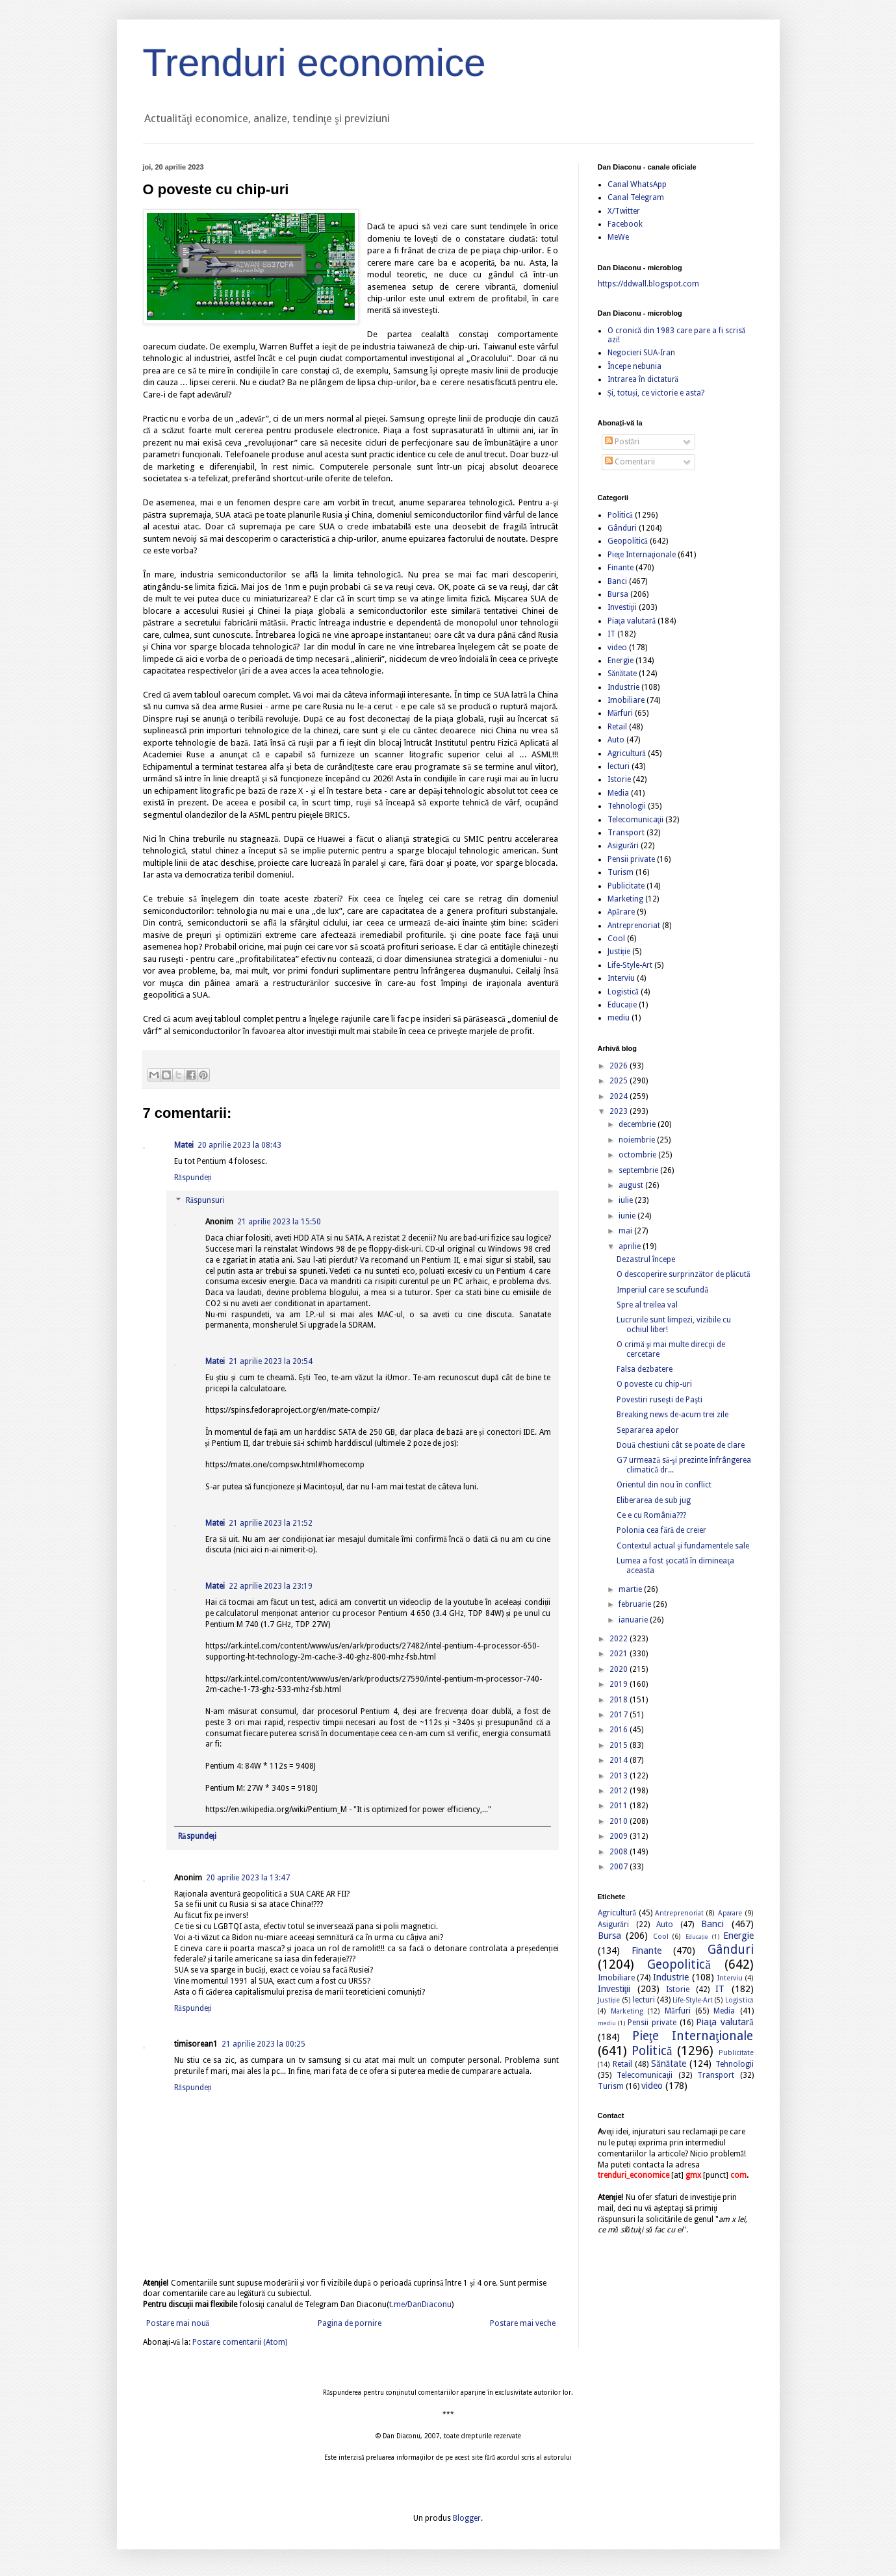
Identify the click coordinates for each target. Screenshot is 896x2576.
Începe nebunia (634, 366)
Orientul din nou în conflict (664, 1484)
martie (631, 1589)
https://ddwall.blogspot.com (648, 283)
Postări (622, 441)
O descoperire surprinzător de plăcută (683, 1274)
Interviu (621, 978)
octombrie (638, 1154)
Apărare (621, 911)
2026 (619, 1065)
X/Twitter (624, 211)
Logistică (623, 991)
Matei (184, 1145)
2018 (619, 1699)
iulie (627, 1200)
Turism (621, 872)
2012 (619, 1790)
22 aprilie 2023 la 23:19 (271, 1586)
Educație (622, 1004)
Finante (621, 567)
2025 (619, 1080)
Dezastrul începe (646, 1259)
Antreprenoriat (634, 925)
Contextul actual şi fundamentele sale (683, 1545)
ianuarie (634, 1619)
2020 (619, 1669)
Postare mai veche (523, 2323)
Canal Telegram (636, 197)
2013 (619, 1775)
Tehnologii (627, 806)
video (617, 647)
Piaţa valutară (632, 620)
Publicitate (626, 885)
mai (626, 1230)
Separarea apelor (648, 1430)
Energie (621, 660)
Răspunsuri (205, 1201)
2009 (619, 1836)
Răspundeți (193, 1177)
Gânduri (622, 528)
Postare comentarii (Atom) (239, 2342)
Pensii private (631, 859)
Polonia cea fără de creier (661, 1530)
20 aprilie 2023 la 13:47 (248, 1877)
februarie (636, 1604)
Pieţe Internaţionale (642, 554)
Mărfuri (620, 713)
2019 (619, 1684)
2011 (619, 1805)
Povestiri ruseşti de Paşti (659, 1399)
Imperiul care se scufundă (662, 1289)
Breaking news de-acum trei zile (672, 1414)
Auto (616, 739)
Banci (617, 581)
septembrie (639, 1170)
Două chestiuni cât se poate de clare (680, 1445)
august (632, 1185)
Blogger (467, 2518)
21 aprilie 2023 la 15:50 (279, 1221)
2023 (619, 1111)
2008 (619, 1851)
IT (611, 633)
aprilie (631, 1246)
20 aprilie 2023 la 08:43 (239, 1145)
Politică (620, 515)
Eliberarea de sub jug (654, 1500)
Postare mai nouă (177, 2323)
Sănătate (622, 673)
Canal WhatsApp (637, 184)
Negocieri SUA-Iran (641, 352)
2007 (619, 1866)
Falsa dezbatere (644, 1369)
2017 (619, 1714)
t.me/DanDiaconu (420, 2304)
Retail (617, 726)
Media (618, 793)
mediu (619, 1017)
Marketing (625, 898)
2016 (619, 1729)
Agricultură (627, 753)
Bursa (618, 594)
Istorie (619, 779)
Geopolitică (628, 541)
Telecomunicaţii (635, 819)
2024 (619, 1096)
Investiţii (622, 607)
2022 (619, 1638)
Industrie (623, 687)
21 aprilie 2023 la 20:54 (271, 1361)
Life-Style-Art (630, 965)
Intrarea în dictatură (643, 379)
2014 (619, 1760)
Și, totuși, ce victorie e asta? (656, 393)
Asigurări (623, 845)
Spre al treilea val (647, 1304)
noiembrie (638, 1139)
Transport (626, 832)
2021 (619, 1653)
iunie (628, 1215)
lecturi (619, 766)
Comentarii (630, 461)
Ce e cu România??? (651, 1515)
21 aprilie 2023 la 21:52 (271, 1523)
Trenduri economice (314, 62)
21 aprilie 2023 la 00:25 (263, 2044)
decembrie (638, 1124)
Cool (616, 938)
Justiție (619, 951)
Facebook (625, 224)
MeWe (618, 237)
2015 (619, 1745)
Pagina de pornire (349, 2323)
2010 (619, 1821)
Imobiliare (626, 700)
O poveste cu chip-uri (654, 1384)
